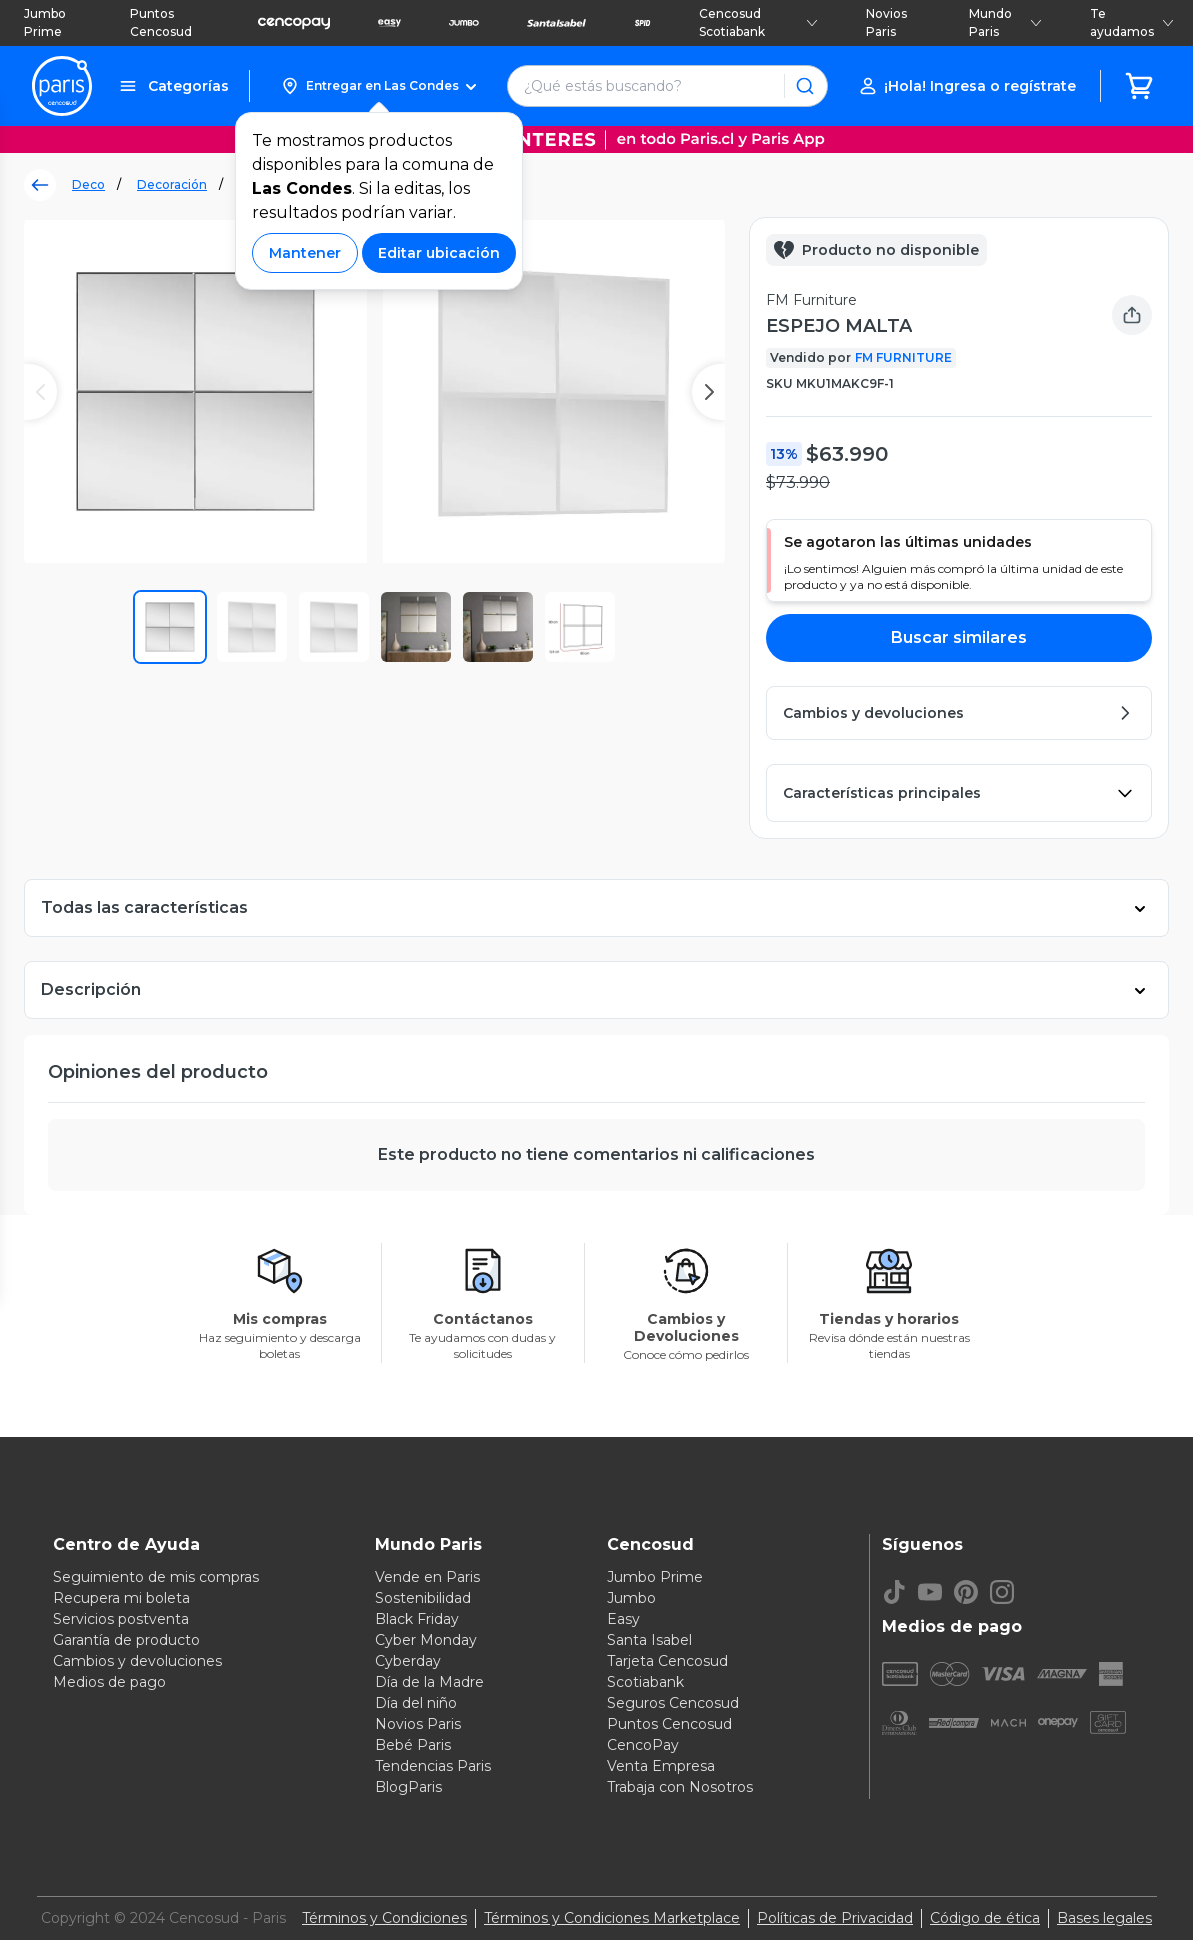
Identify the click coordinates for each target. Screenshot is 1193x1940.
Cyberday (408, 1661)
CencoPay (643, 1745)
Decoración (172, 184)
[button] (378, 86)
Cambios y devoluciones (137, 1661)
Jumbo (631, 1598)
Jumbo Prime (45, 22)
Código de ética (985, 1918)
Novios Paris (886, 22)
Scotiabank (645, 1682)
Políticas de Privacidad (835, 1918)
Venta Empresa (661, 1766)
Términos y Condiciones (384, 1918)
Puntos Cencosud (161, 22)
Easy (623, 1619)
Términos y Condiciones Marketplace (612, 1918)
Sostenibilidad (423, 1598)
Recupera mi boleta (121, 1598)
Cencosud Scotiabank (758, 22)
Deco (88, 184)
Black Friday (417, 1619)
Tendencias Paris (433, 1766)
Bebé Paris (413, 1745)
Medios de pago (109, 1682)
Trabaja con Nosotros (680, 1787)
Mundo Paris (1005, 22)
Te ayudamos (1132, 22)
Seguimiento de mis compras (156, 1577)
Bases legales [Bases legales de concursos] (1104, 1918)
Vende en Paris (427, 1577)
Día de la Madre (429, 1682)
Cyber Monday (426, 1640)
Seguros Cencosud (673, 1703)
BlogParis (408, 1787)
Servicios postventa (121, 1619)
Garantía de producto (126, 1640)
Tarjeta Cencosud (667, 1661)
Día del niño (416, 1703)
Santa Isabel (649, 1640)
